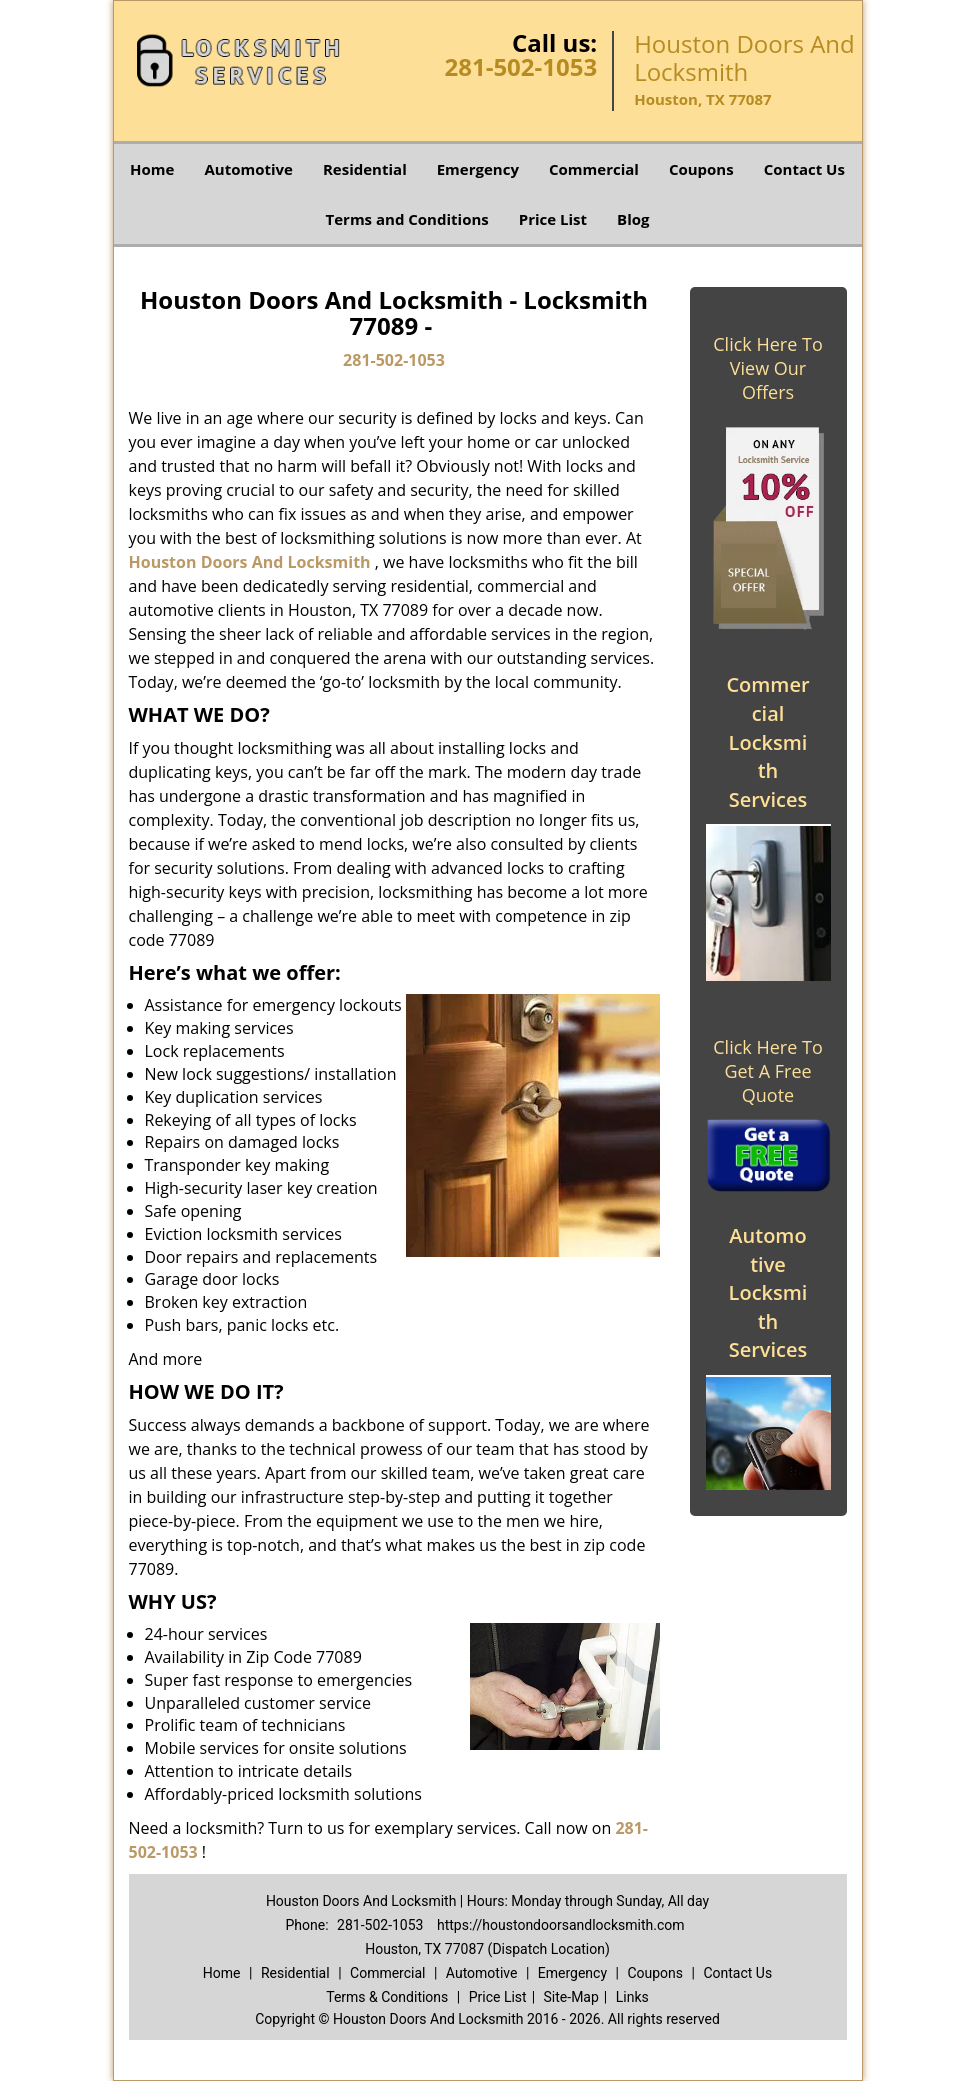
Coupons (701, 169)
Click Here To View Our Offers (767, 368)
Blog (633, 219)
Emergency (478, 169)
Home (152, 169)
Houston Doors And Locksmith (250, 562)
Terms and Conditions (407, 219)
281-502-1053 (520, 66)
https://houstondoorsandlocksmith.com (561, 1925)
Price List (553, 219)
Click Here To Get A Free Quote (767, 1071)
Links (632, 1997)
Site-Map (571, 1997)
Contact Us (804, 169)
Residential (365, 169)
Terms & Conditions (387, 1997)
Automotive (248, 169)
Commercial (594, 169)
